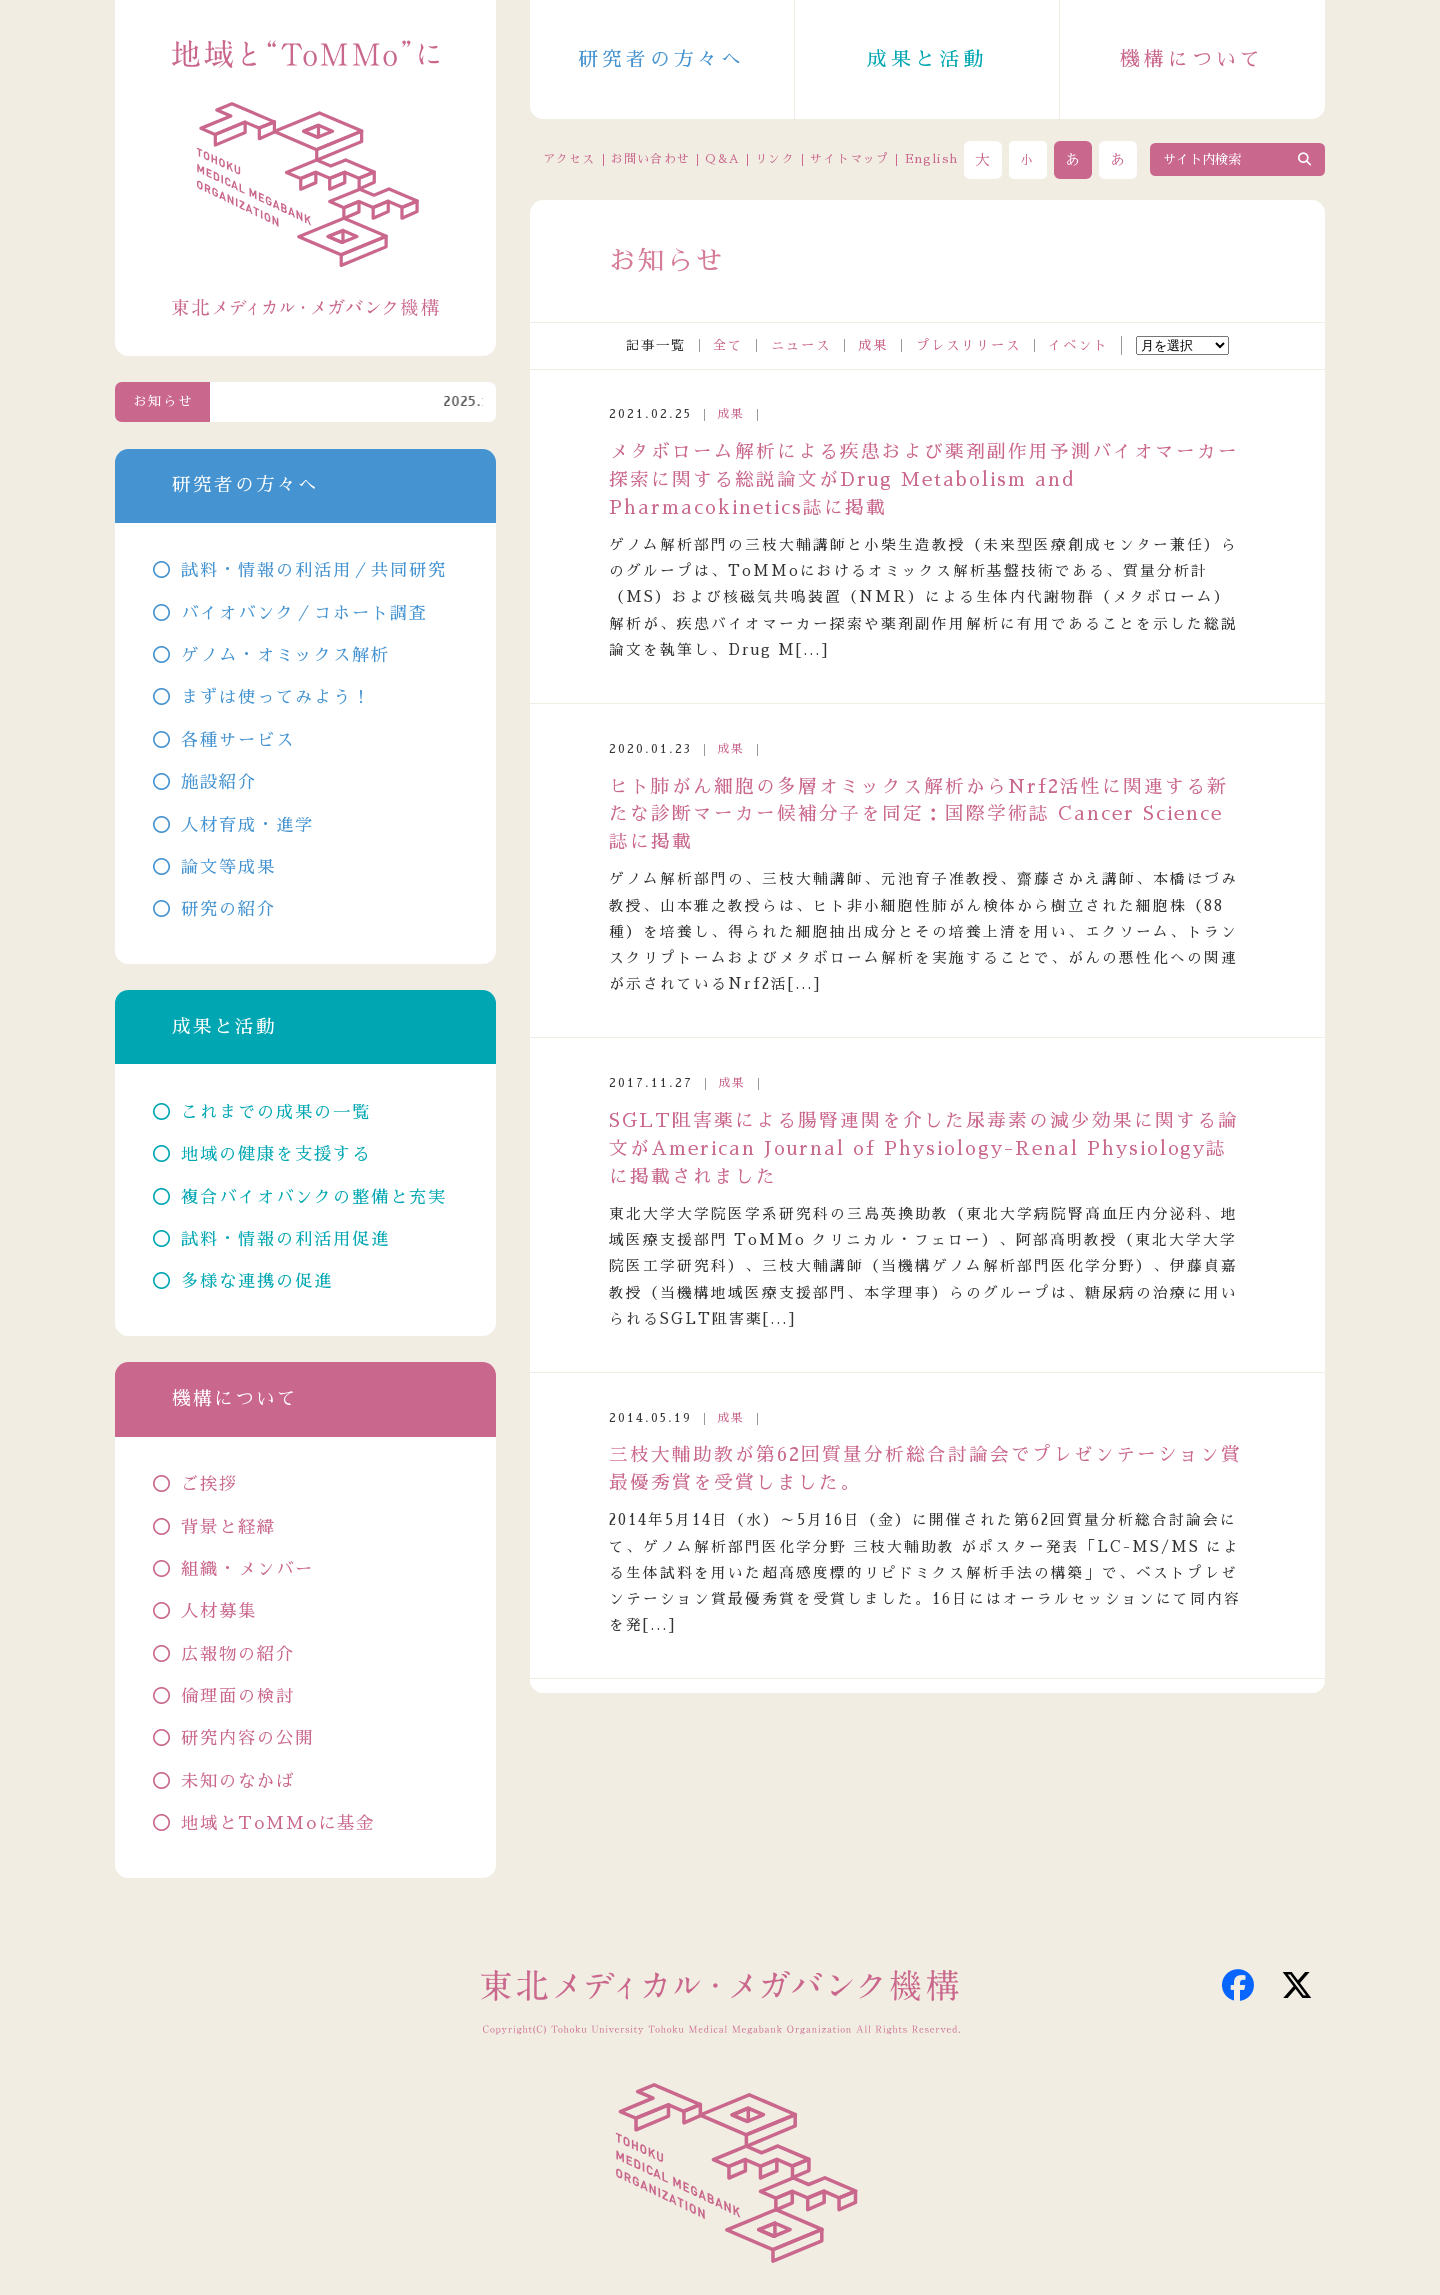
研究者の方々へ (662, 59)
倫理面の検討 (238, 1696)
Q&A (722, 159)
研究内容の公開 (247, 1738)
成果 (873, 345)
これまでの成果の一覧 (276, 1112)
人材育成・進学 (247, 825)
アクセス (569, 159)
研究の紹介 (228, 909)
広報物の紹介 (238, 1654)
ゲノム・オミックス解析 (285, 655)
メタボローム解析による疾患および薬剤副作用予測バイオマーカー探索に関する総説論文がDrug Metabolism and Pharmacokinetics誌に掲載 (924, 480)
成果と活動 (927, 59)
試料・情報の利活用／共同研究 (314, 570)
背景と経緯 (228, 1527)
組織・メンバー (247, 1569)
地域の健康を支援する (276, 1154)
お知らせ (163, 401)
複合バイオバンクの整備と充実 (314, 1197)
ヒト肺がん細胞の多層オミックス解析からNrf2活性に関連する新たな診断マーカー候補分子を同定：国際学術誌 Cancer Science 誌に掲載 (918, 815)
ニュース (801, 345)
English (931, 159)
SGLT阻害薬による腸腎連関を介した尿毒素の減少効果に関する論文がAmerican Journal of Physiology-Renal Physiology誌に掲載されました (924, 1149)
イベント (1078, 345)
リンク (775, 159)
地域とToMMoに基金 (278, 1823)
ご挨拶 (209, 1484)
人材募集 (219, 1611)
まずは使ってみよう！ (276, 697)
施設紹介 (219, 782)
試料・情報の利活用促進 (285, 1239)
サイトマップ (849, 159)
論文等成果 (228, 867)
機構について (1192, 59)
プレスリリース (968, 345)
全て (728, 345)
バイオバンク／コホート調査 (304, 613)
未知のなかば (238, 1781)
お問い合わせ (650, 159)
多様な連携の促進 (257, 1281)
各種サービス (238, 740)
